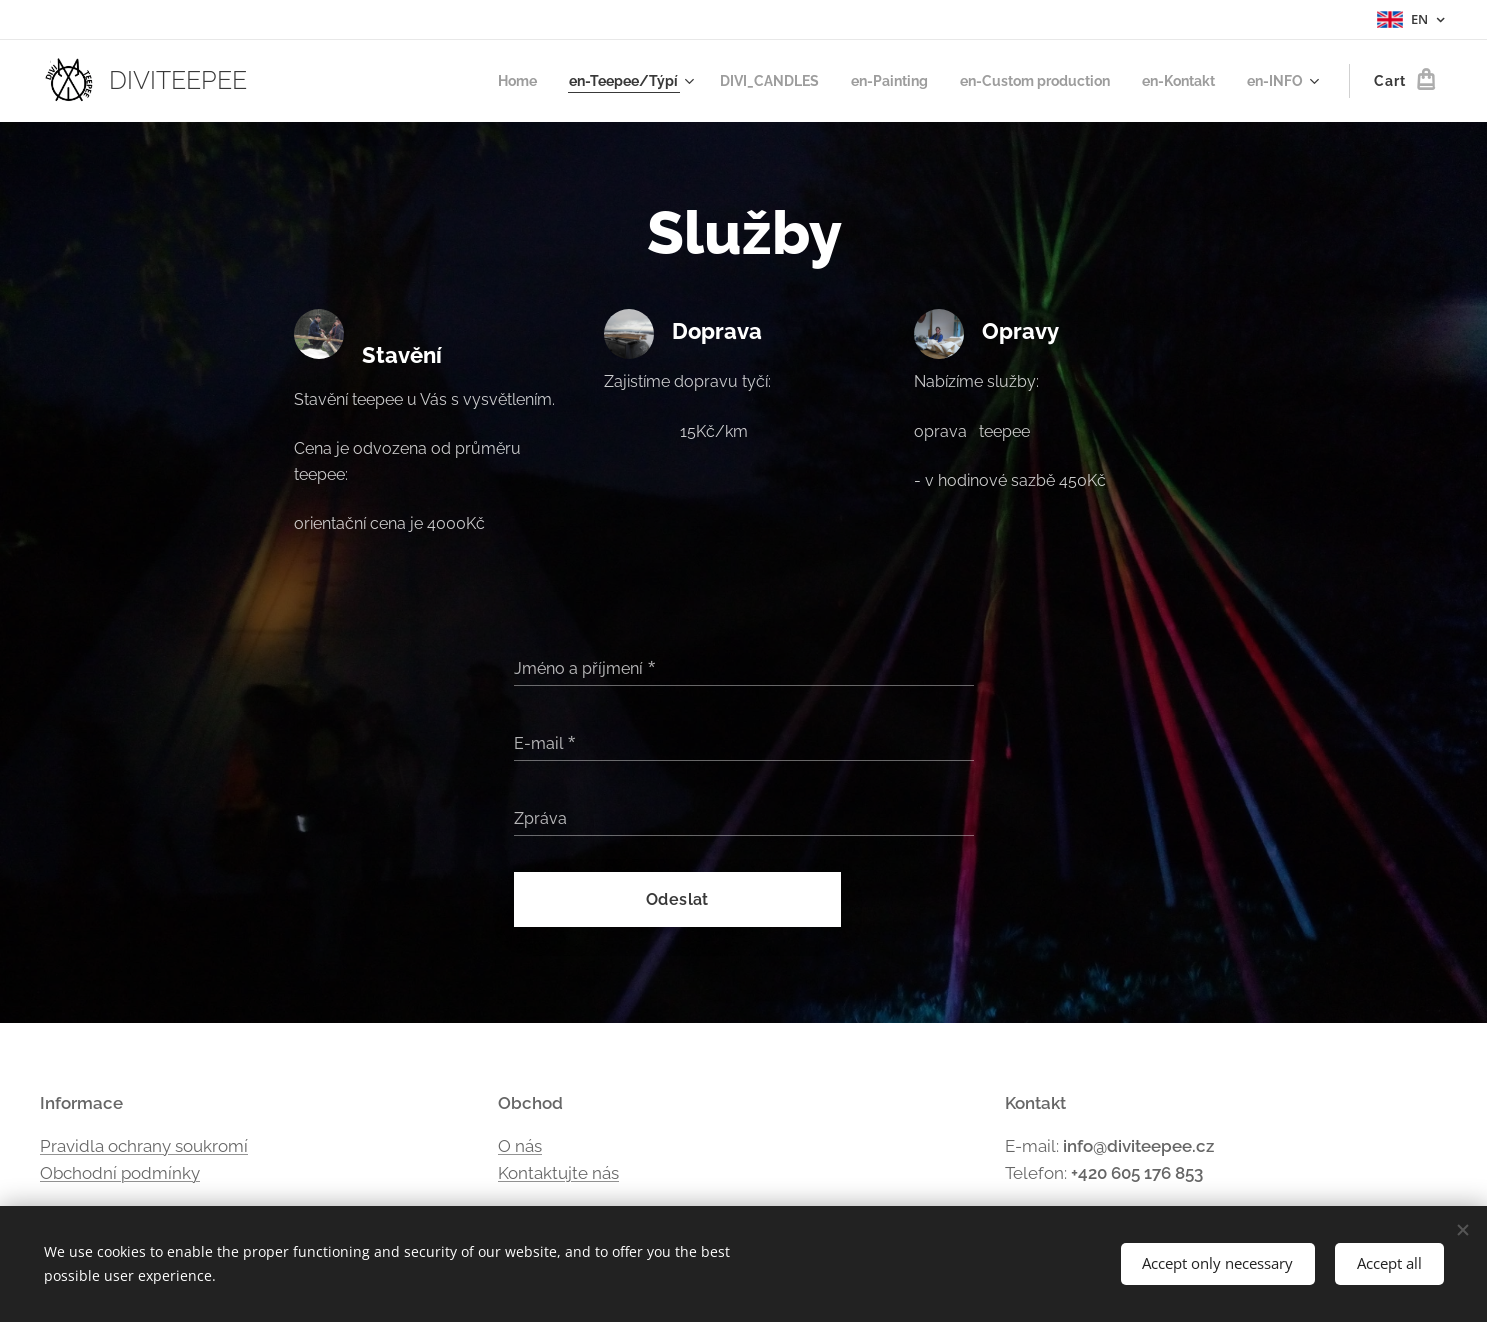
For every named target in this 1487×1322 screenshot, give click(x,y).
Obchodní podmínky (120, 1173)
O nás (520, 1145)
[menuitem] (470, 81)
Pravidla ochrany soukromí (144, 1145)
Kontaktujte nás (558, 1173)
